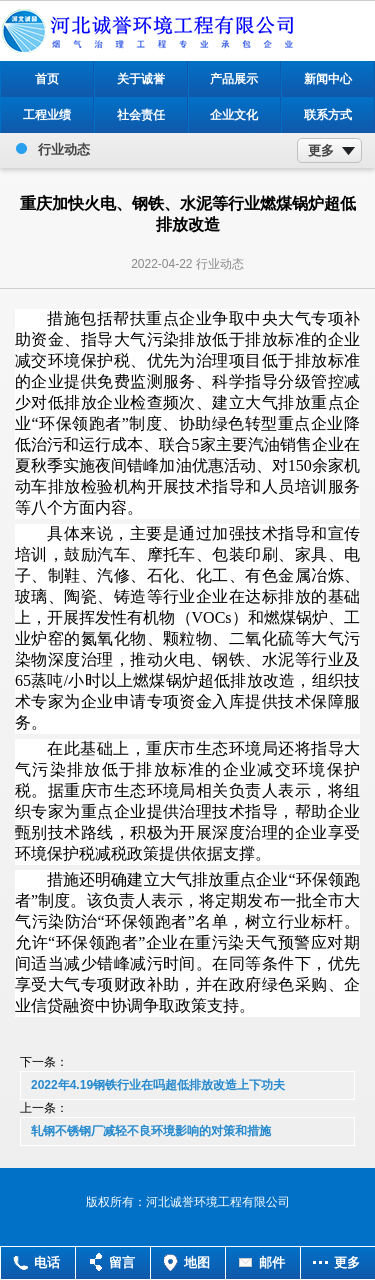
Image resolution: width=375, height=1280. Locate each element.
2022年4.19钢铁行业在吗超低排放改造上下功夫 (158, 1085)
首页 (47, 79)
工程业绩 (47, 115)
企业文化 (234, 115)
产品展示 (234, 79)
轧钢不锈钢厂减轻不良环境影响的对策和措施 (151, 1131)
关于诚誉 (141, 79)
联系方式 (328, 115)
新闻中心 (328, 79)
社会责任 (141, 115)
